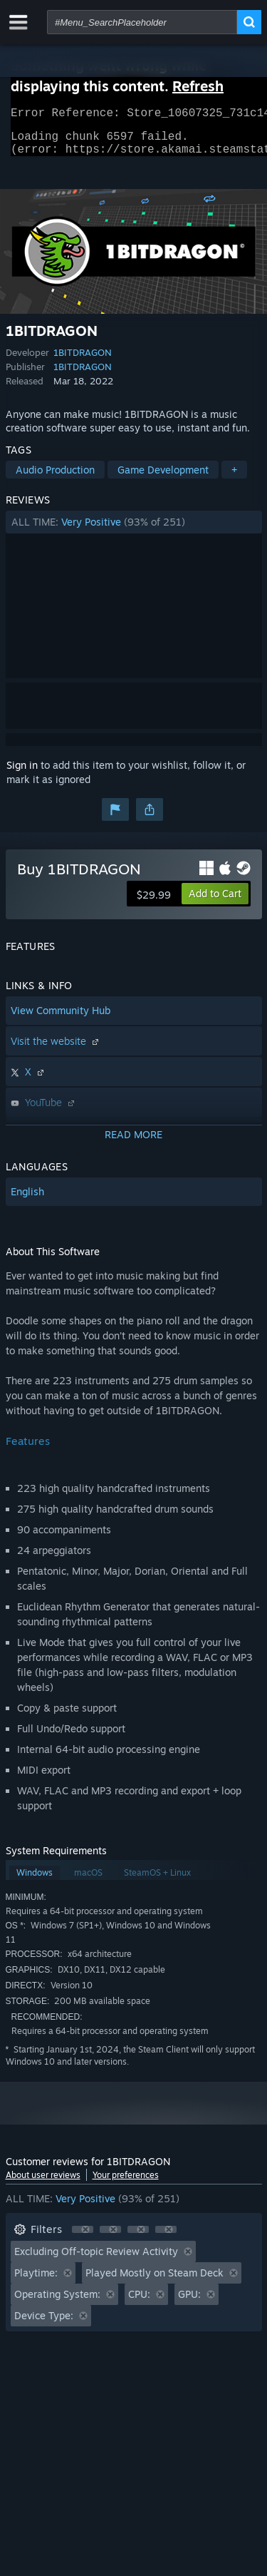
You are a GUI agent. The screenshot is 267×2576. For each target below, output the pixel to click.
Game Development (163, 478)
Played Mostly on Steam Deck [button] (154, 2281)
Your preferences (126, 2183)
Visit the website (56, 1049)
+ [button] (234, 478)
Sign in (22, 773)
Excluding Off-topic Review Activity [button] (96, 2260)
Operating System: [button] (57, 2302)
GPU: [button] (189, 2302)
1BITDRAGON (82, 361)
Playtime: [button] (36, 2281)
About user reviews (43, 2183)
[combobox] (142, 22)
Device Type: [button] (43, 2324)
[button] (134, 530)
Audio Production (55, 478)
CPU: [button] (139, 2302)
